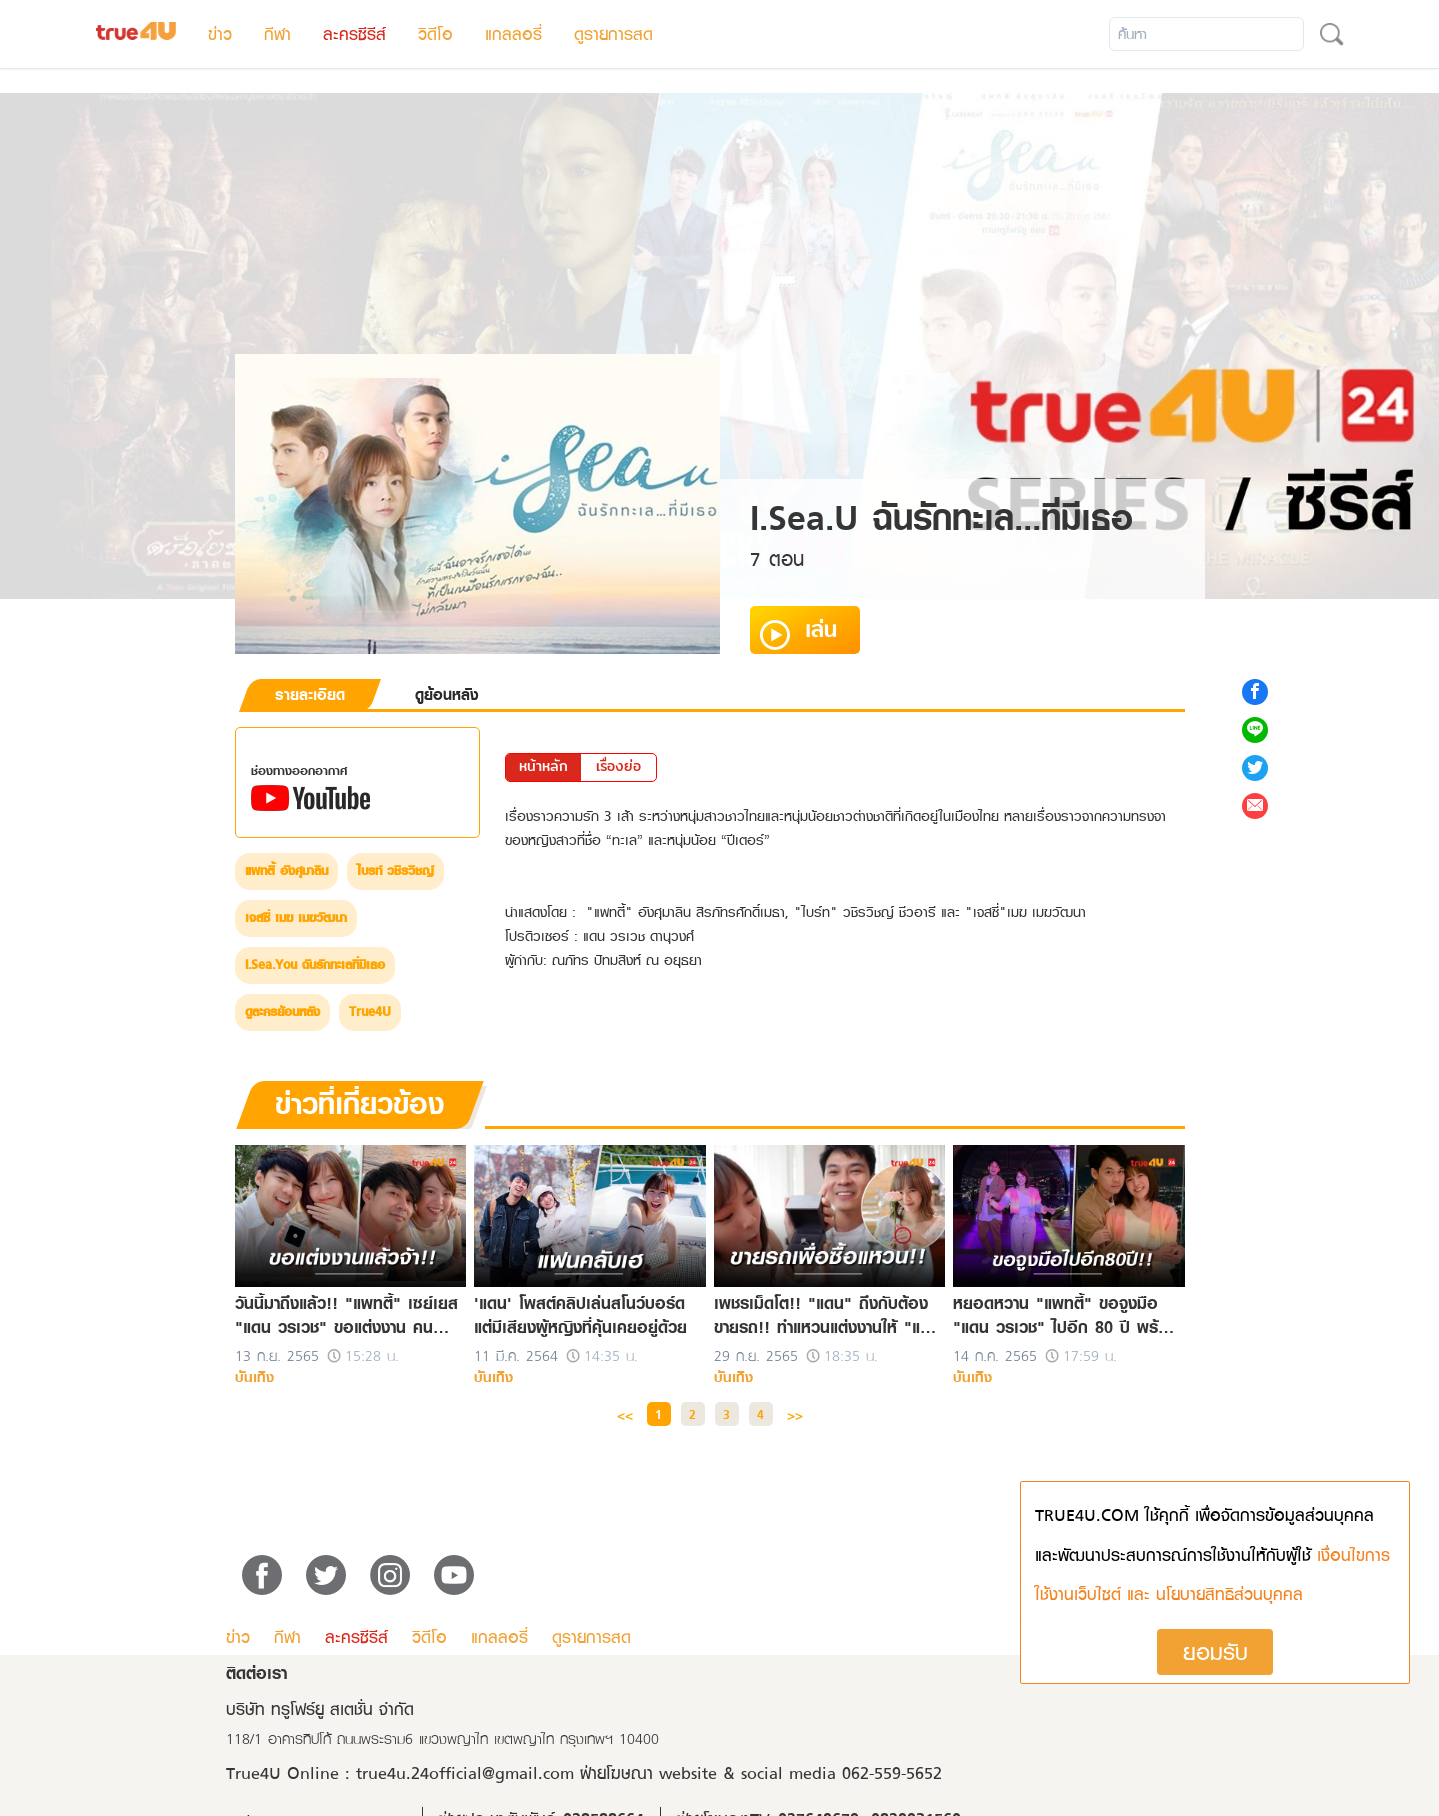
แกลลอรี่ (513, 34)
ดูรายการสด (613, 34)
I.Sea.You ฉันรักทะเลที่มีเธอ (315, 965)
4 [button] (760, 1415)
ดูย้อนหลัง (447, 695)
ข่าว (220, 34)
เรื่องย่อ (618, 766)
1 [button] (658, 1415)
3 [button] (726, 1415)
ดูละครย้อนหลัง (282, 1012)
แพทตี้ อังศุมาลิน (286, 871)
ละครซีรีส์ (354, 34)
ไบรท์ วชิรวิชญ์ (395, 871)
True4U (370, 1012)
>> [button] (795, 1415)
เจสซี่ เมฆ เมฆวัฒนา (296, 918)
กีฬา (277, 34)
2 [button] (692, 1415)
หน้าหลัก (543, 766)
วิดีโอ (435, 34)
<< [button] (625, 1415)
